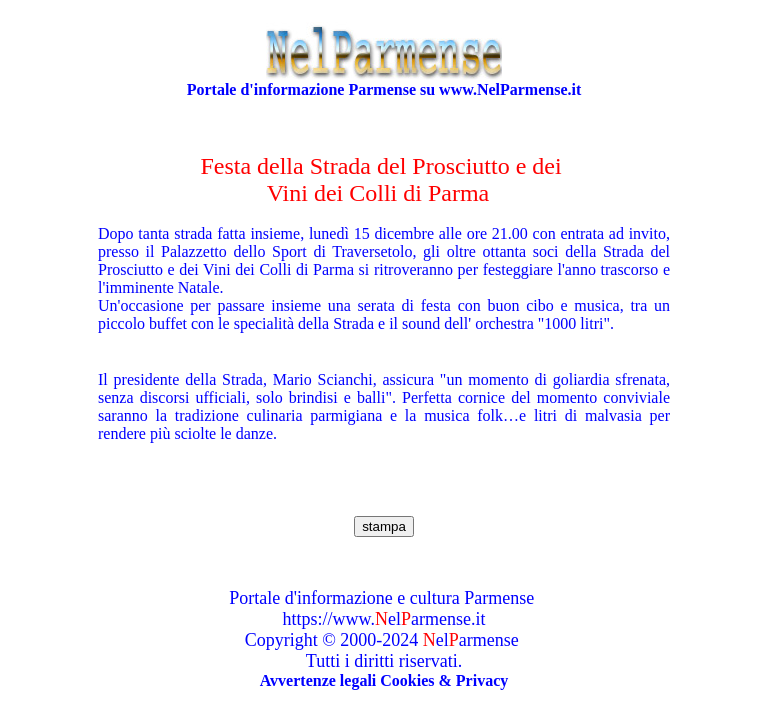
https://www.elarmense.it (384, 619)
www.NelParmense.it (510, 89)
